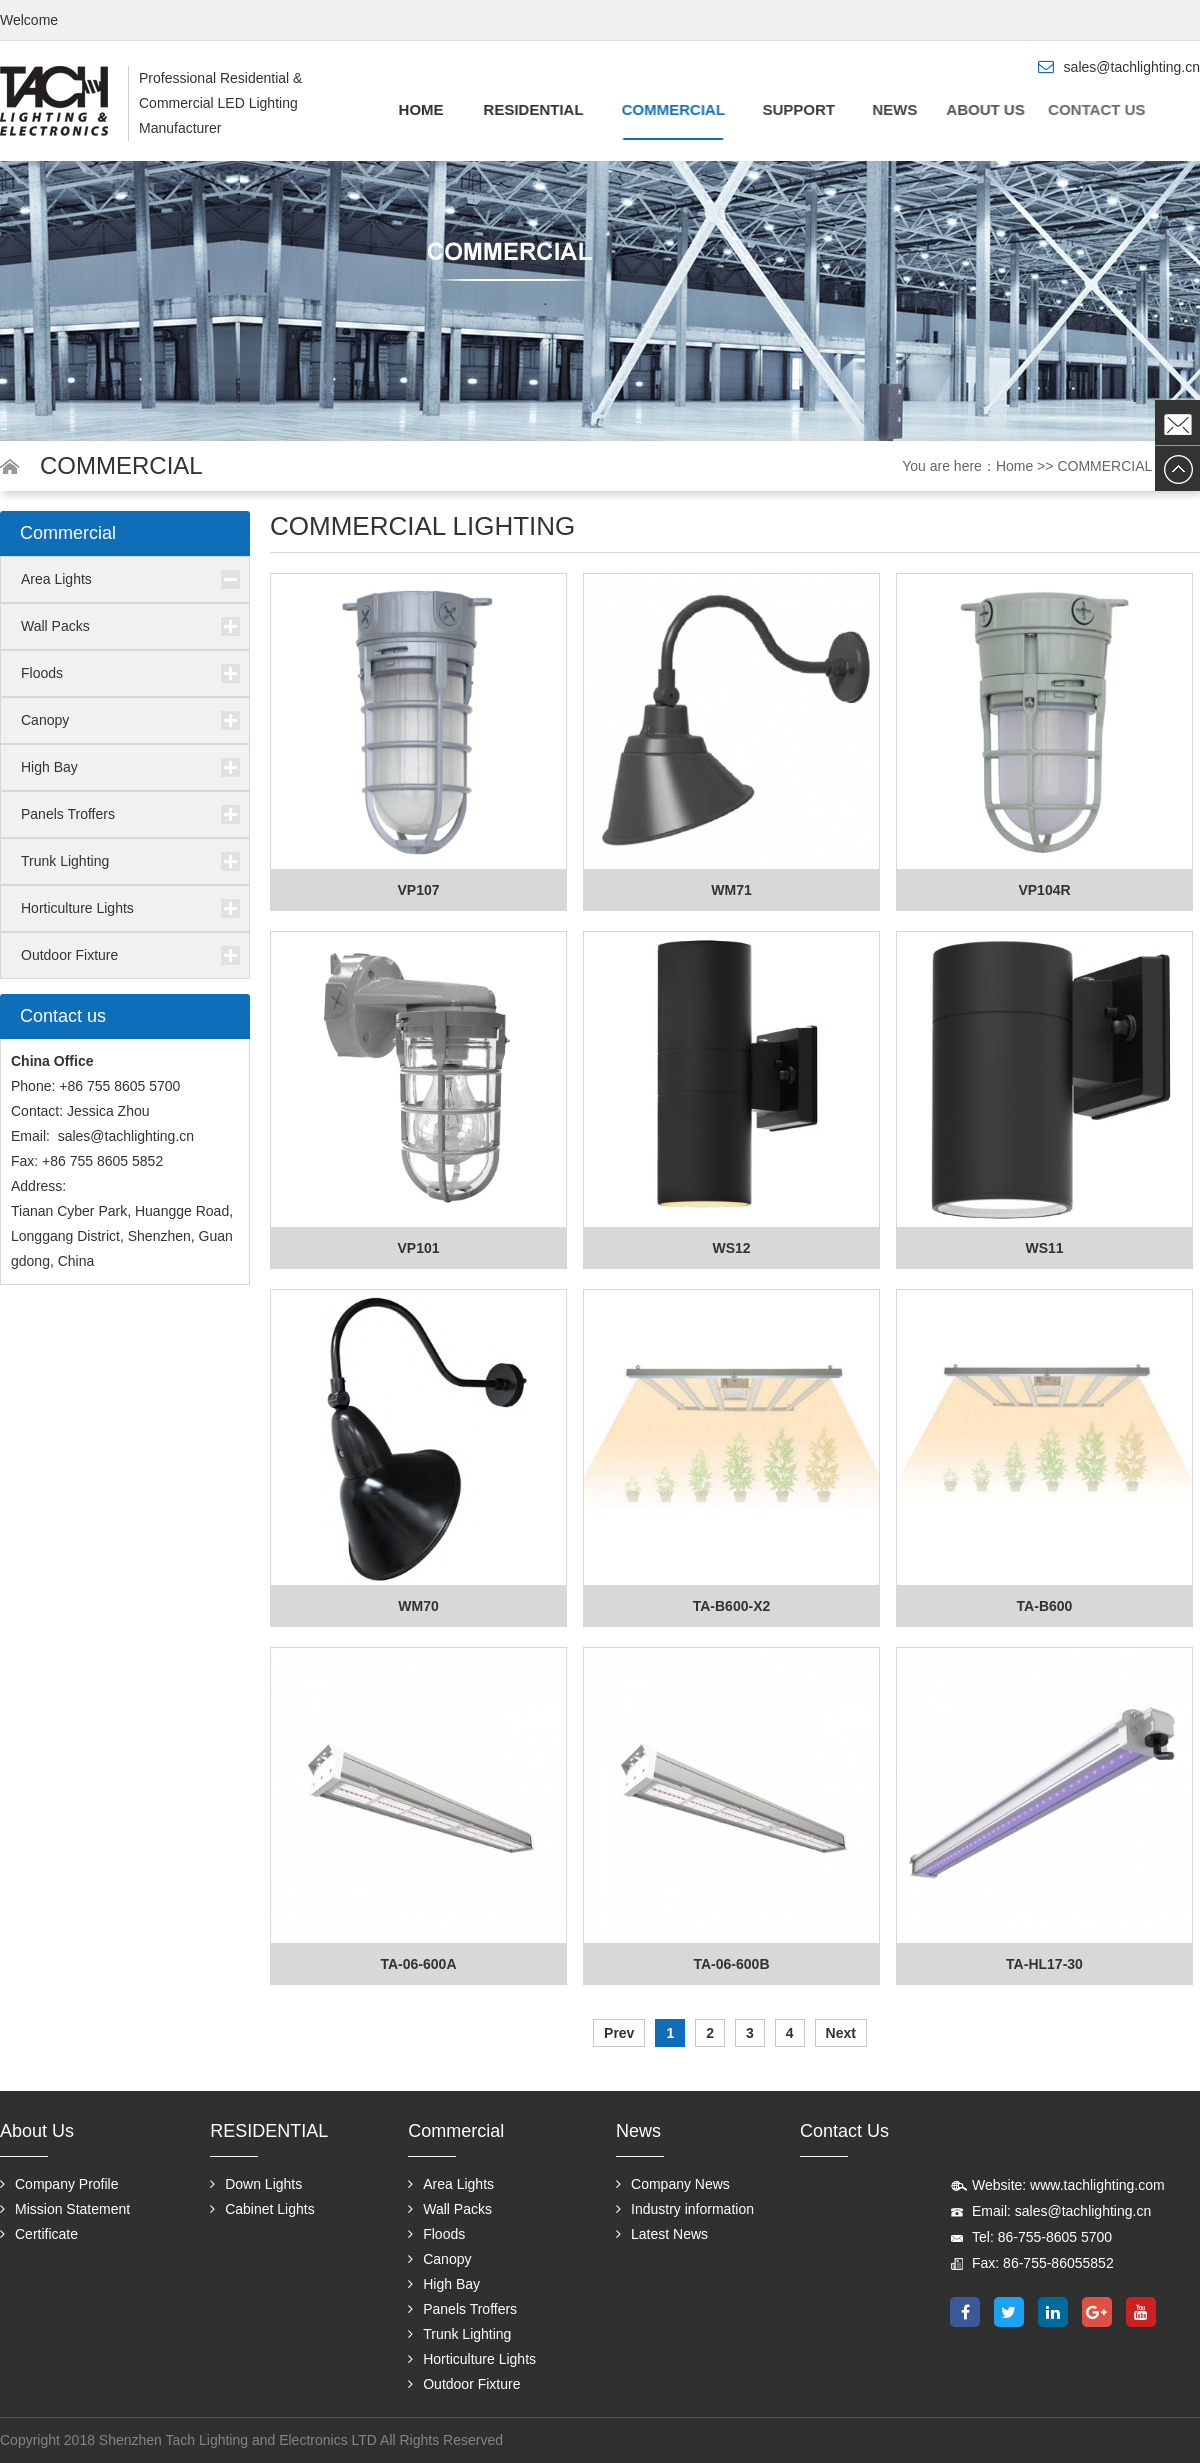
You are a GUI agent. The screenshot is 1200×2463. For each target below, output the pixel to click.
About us (966, 109)
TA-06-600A (419, 1964)
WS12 (731, 1248)
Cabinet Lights (262, 2209)
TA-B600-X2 (732, 1606)
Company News (673, 2184)
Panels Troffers (68, 814)
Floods (42, 673)
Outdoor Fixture (69, 955)
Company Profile (59, 2184)
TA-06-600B (732, 1964)
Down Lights (256, 2184)
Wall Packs (55, 626)
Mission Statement (65, 2209)
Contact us (1064, 109)
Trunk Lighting (65, 861)
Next (841, 2033)
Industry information (685, 2209)
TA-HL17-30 (1044, 1964)
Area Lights (56, 579)
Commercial (666, 109)
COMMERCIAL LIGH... (1128, 466)
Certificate (39, 2234)
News (885, 109)
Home (420, 109)
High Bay (49, 767)
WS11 (1044, 1248)
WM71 (731, 890)
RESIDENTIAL (530, 109)
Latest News (662, 2234)
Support (790, 109)
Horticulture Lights (77, 908)
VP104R (1044, 890)
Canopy (45, 720)
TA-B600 (1045, 1606)
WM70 (418, 1606)
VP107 (418, 890)
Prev (619, 2033)
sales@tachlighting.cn (126, 1136)
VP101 (418, 1248)
